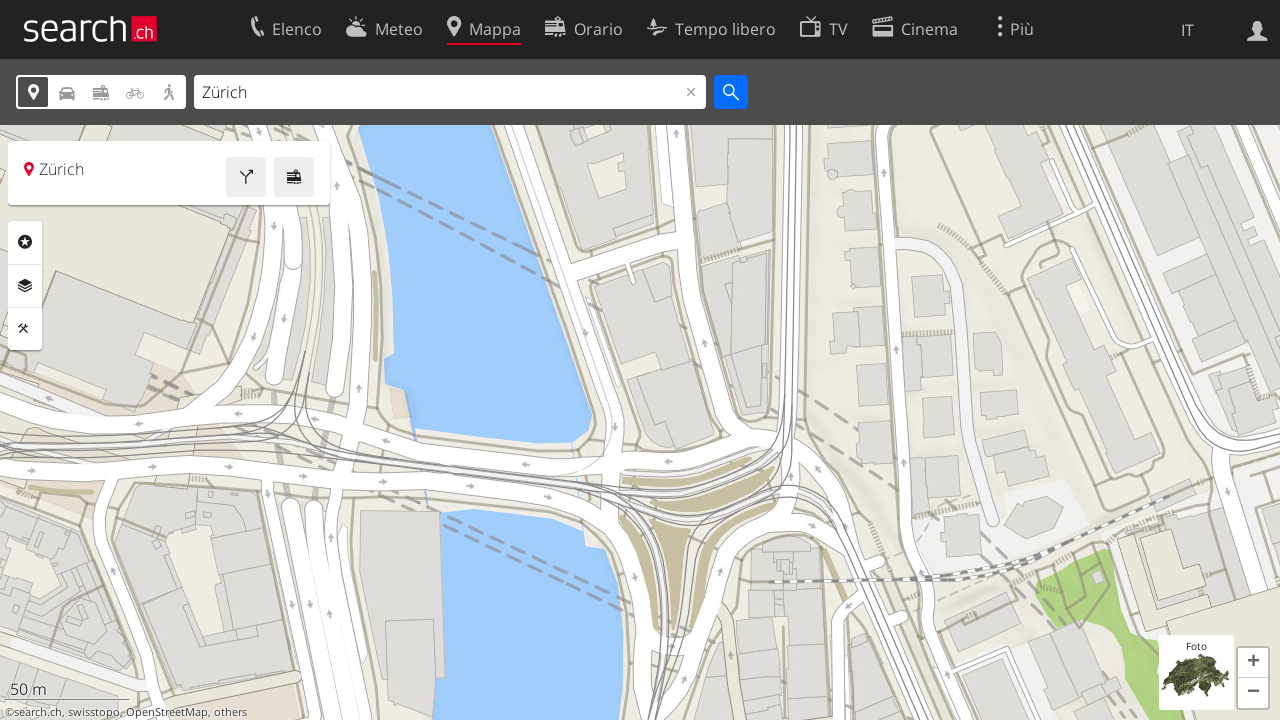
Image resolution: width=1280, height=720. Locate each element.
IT (1187, 30)
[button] (1253, 663)
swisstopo (94, 712)
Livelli (25, 286)
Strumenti (25, 329)
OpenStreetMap (167, 712)
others (230, 712)
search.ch (38, 712)
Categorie (25, 242)
